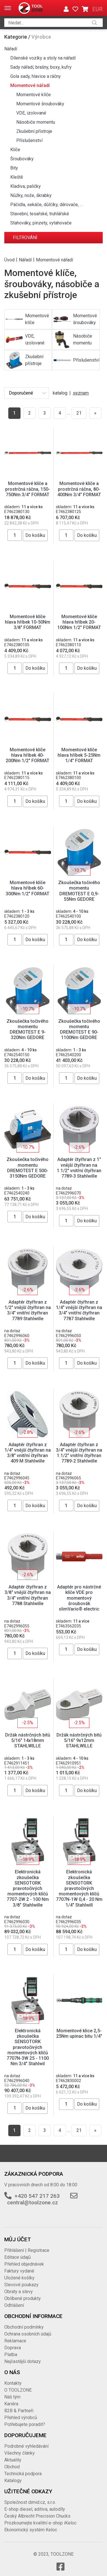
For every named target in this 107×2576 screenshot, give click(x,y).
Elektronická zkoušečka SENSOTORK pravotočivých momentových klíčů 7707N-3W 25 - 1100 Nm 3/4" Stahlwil (28, 2047)
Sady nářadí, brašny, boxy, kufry (41, 67)
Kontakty (13, 2383)
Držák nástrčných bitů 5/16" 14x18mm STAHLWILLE (27, 1740)
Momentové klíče (33, 94)
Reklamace (15, 2341)
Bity (14, 168)
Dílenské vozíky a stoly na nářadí (43, 58)
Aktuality (12, 2460)
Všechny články (19, 2453)
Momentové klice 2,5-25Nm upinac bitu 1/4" (79, 2033)
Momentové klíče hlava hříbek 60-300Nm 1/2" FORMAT (27, 888)
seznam (81, 393)
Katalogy (13, 2480)
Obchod (12, 2466)
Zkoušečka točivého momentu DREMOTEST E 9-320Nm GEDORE (28, 1029)
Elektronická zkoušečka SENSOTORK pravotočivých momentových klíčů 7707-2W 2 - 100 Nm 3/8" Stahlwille (28, 1888)
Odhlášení (14, 2305)
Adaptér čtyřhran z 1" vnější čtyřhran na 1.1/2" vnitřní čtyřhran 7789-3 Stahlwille (79, 1168)
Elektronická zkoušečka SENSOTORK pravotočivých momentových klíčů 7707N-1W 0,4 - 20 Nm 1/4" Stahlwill (79, 1888)
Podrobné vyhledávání (26, 2446)
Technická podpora (23, 2473)
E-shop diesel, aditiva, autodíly (34, 2509)
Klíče (15, 149)
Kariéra (11, 2403)
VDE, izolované (31, 113)
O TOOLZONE (18, 2390)
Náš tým (12, 2397)
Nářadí (10, 49)
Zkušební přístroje (34, 131)
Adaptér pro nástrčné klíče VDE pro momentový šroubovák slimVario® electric (79, 1598)
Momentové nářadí (30, 85)
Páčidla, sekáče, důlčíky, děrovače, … (46, 204)
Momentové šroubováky (40, 104)
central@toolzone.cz (32, 2202)
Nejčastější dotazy (22, 2361)
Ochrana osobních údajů (27, 2334)
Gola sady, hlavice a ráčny (35, 76)
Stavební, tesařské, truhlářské (39, 213)
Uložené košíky (19, 2278)
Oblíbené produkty (22, 2298)
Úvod (9, 259)
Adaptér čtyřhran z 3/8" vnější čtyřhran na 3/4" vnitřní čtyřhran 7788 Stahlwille (28, 1595)
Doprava (12, 2347)
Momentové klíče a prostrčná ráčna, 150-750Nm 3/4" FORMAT (27, 489)
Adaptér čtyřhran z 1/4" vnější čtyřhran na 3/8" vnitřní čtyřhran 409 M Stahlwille (28, 1453)
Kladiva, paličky (25, 186)
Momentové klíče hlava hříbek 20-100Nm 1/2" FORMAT (79, 622)
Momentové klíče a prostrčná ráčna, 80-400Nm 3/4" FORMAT (79, 489)
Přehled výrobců (20, 2417)
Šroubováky (22, 158)
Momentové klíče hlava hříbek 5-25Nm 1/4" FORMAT (79, 755)
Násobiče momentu (35, 122)
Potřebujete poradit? (24, 2424)
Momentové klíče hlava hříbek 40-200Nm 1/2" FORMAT (27, 755)
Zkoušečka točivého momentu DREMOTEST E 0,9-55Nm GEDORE (79, 891)
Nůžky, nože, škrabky (31, 195)
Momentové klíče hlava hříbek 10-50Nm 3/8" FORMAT (27, 622)
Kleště (16, 177)
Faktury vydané (19, 2271)
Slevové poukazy (21, 2284)
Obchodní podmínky (24, 2327)
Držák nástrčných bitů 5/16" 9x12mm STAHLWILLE (79, 1740)
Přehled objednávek (24, 2264)
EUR (97, 9)
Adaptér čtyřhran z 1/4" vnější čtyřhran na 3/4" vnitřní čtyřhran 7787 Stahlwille (79, 1310)
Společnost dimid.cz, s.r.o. (30, 2502)
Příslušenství (29, 140)
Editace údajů (17, 2257)
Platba (10, 2354)
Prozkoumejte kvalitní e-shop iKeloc (40, 2523)
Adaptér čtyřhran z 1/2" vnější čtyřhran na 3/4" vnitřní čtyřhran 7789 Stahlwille (28, 1310)
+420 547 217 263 (37, 2196)
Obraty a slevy (18, 2291)
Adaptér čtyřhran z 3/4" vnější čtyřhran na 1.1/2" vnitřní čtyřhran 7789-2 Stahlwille (79, 1453)
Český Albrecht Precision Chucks (37, 2516)
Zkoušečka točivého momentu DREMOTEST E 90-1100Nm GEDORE (79, 1029)
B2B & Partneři (18, 2410)
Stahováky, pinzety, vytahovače (41, 223)
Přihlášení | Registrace (26, 2250)
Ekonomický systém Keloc (30, 2529)
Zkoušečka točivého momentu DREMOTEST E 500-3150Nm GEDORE (28, 1168)
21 (79, 413)
